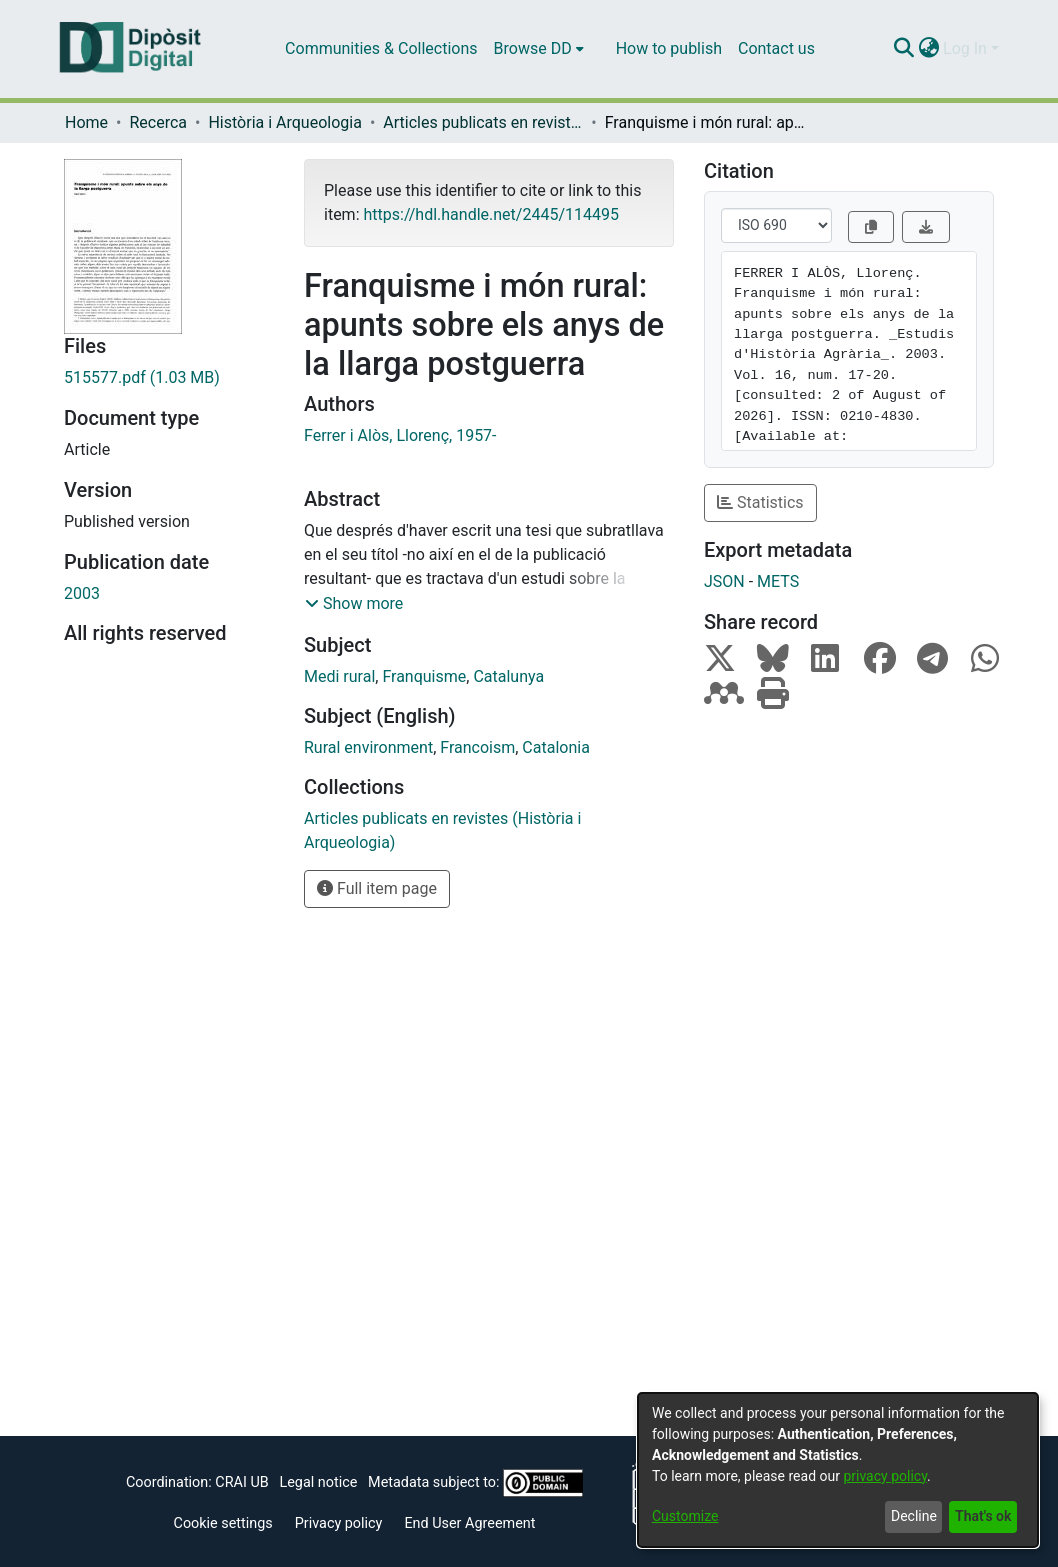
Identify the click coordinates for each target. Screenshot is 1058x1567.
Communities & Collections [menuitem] (381, 48)
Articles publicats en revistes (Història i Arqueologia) (483, 122)
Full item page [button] (377, 888)
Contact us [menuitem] (776, 48)
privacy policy (885, 1476)
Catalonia (556, 747)
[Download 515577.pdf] (169, 378)
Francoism (477, 747)
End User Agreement (469, 1523)
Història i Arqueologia (284, 122)
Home (86, 122)
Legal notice (318, 1482)
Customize (685, 1516)
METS (778, 581)
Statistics (760, 502)
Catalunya (508, 676)
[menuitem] (539, 49)
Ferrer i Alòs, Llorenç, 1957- (400, 435)
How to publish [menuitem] (669, 48)
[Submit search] (903, 49)
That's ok (983, 1516)
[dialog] (838, 1470)
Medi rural (339, 676)
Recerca (158, 122)
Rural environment (368, 747)
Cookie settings (223, 1523)
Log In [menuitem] (965, 48)
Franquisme (424, 676)
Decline (914, 1516)
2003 (82, 593)
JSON (724, 581)
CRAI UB (241, 1482)
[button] (354, 604)
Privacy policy (339, 1523)
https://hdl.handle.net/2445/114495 (490, 214)
